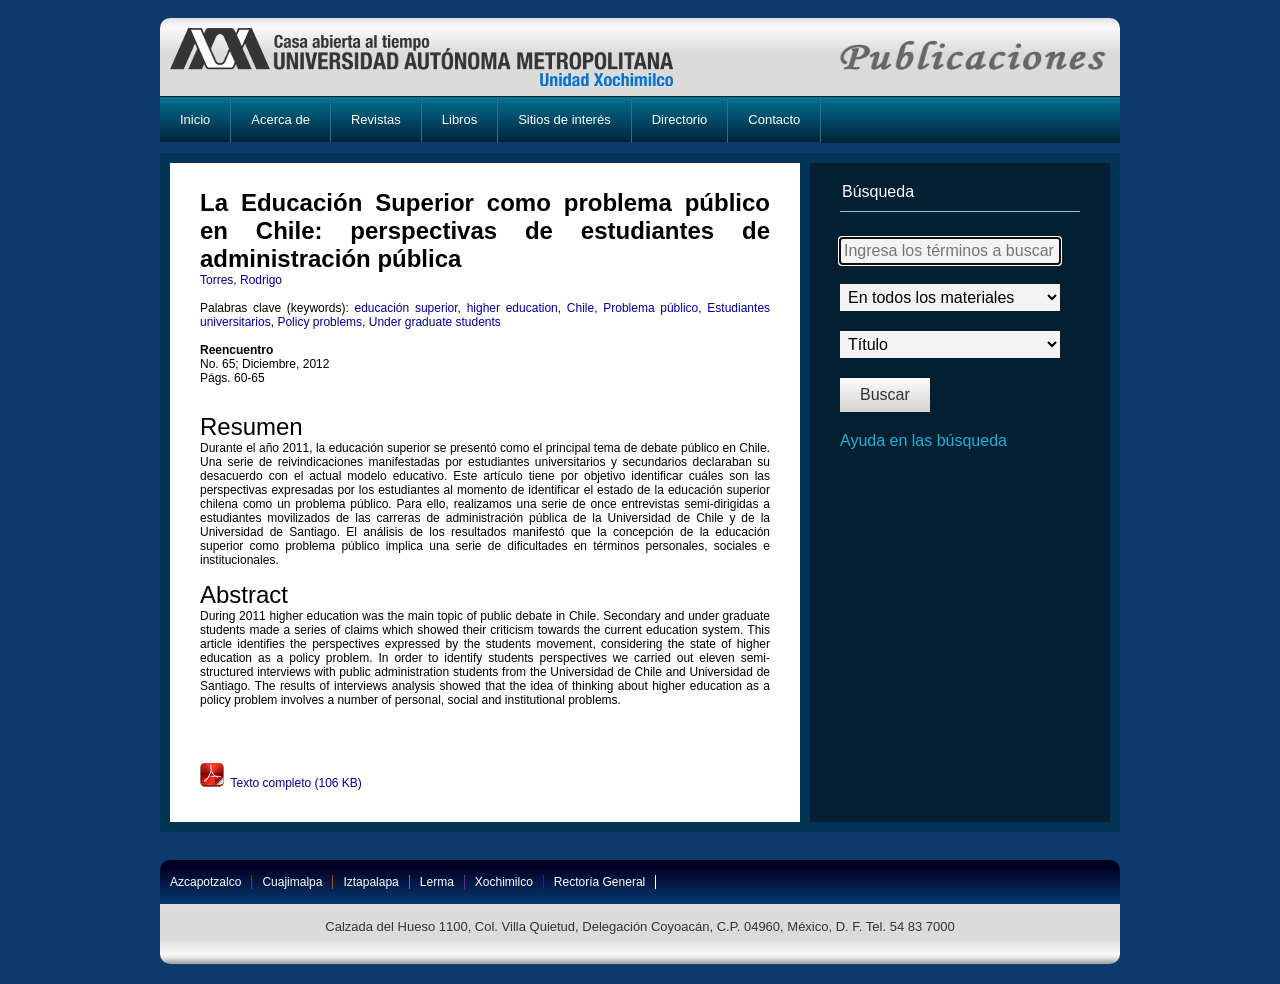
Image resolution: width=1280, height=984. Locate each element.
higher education (512, 308)
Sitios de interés (564, 119)
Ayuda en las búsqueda (923, 440)
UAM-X (440, 57)
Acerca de (280, 119)
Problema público (650, 308)
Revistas (376, 119)
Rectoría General (599, 882)
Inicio (195, 119)
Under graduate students (435, 322)
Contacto (774, 119)
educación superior (405, 308)
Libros (459, 119)
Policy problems (319, 322)
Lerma (437, 882)
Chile (580, 308)
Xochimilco (504, 882)
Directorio (680, 119)
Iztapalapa (370, 882)
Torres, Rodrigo (241, 280)
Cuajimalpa (292, 882)
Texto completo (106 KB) (281, 783)
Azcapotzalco (205, 882)
